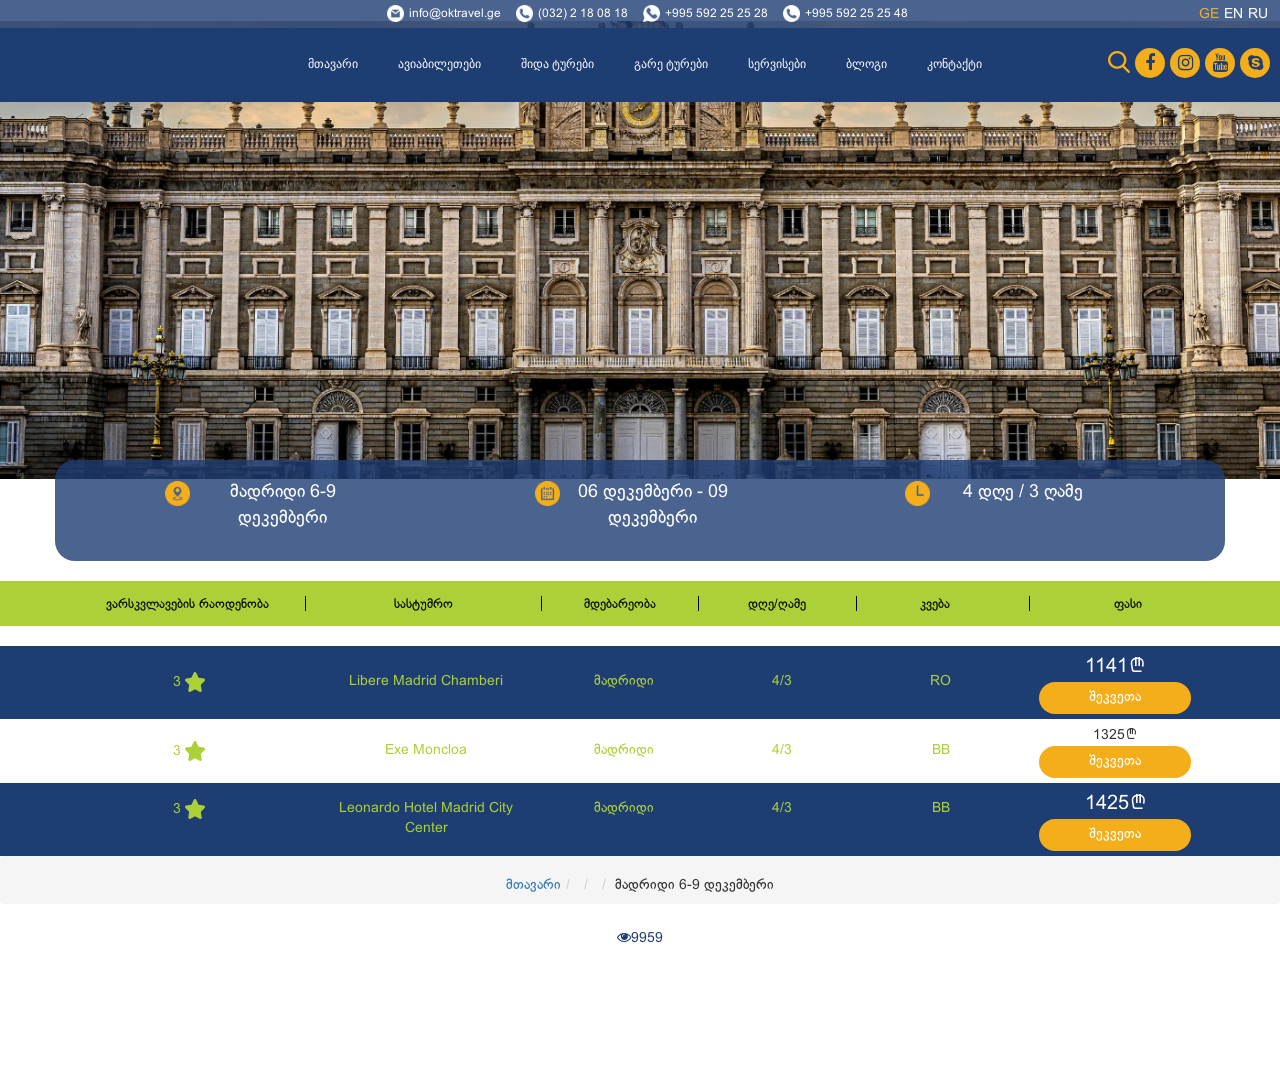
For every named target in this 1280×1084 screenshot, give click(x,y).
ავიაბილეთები (439, 64)
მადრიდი (624, 681)
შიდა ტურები (557, 64)
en (1233, 14)
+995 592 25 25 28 (716, 14)
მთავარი (333, 64)
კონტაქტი (954, 64)
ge (1209, 14)
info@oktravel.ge (455, 14)
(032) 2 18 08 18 (583, 14)
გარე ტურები (671, 64)
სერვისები (777, 64)
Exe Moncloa (426, 750)
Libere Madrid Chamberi (426, 681)
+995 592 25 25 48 (856, 14)
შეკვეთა (1115, 697)
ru (1258, 14)
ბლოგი (866, 64)
